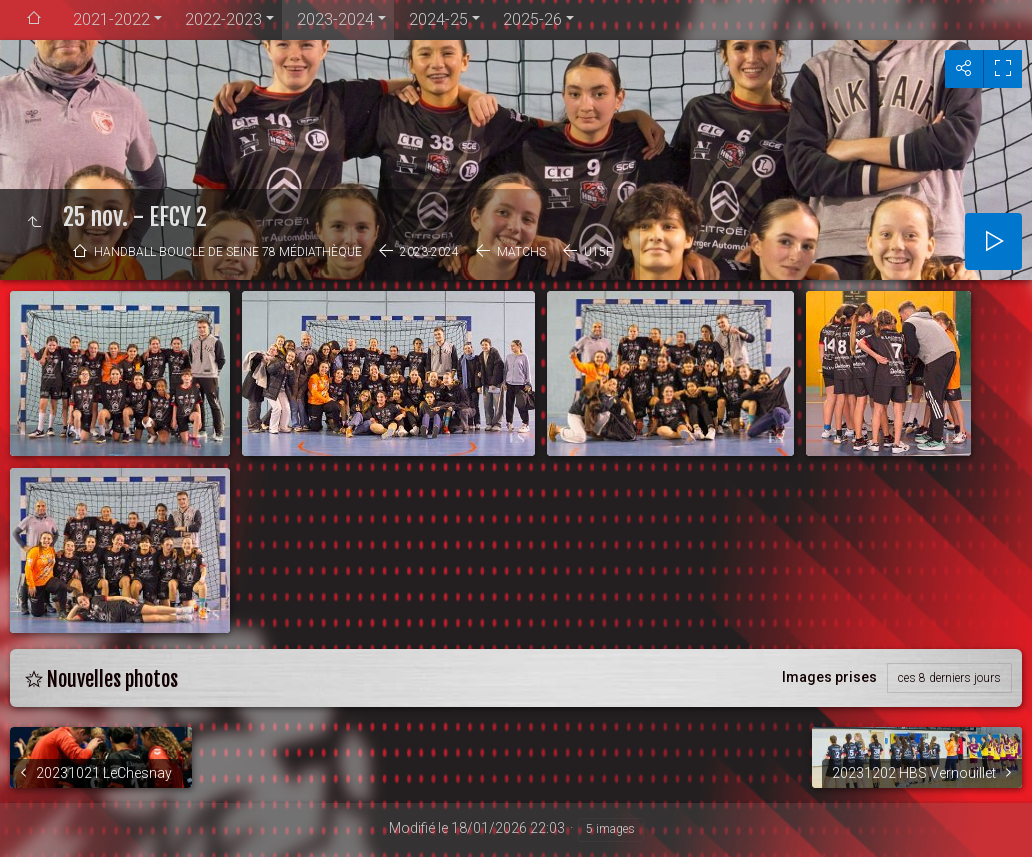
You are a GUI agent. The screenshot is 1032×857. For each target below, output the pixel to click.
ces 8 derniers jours (949, 678)
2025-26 (532, 19)
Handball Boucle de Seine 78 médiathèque (228, 252)
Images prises (829, 677)
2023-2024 (335, 19)
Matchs (521, 252)
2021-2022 (111, 19)
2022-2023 (223, 19)
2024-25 (438, 19)
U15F (598, 252)
